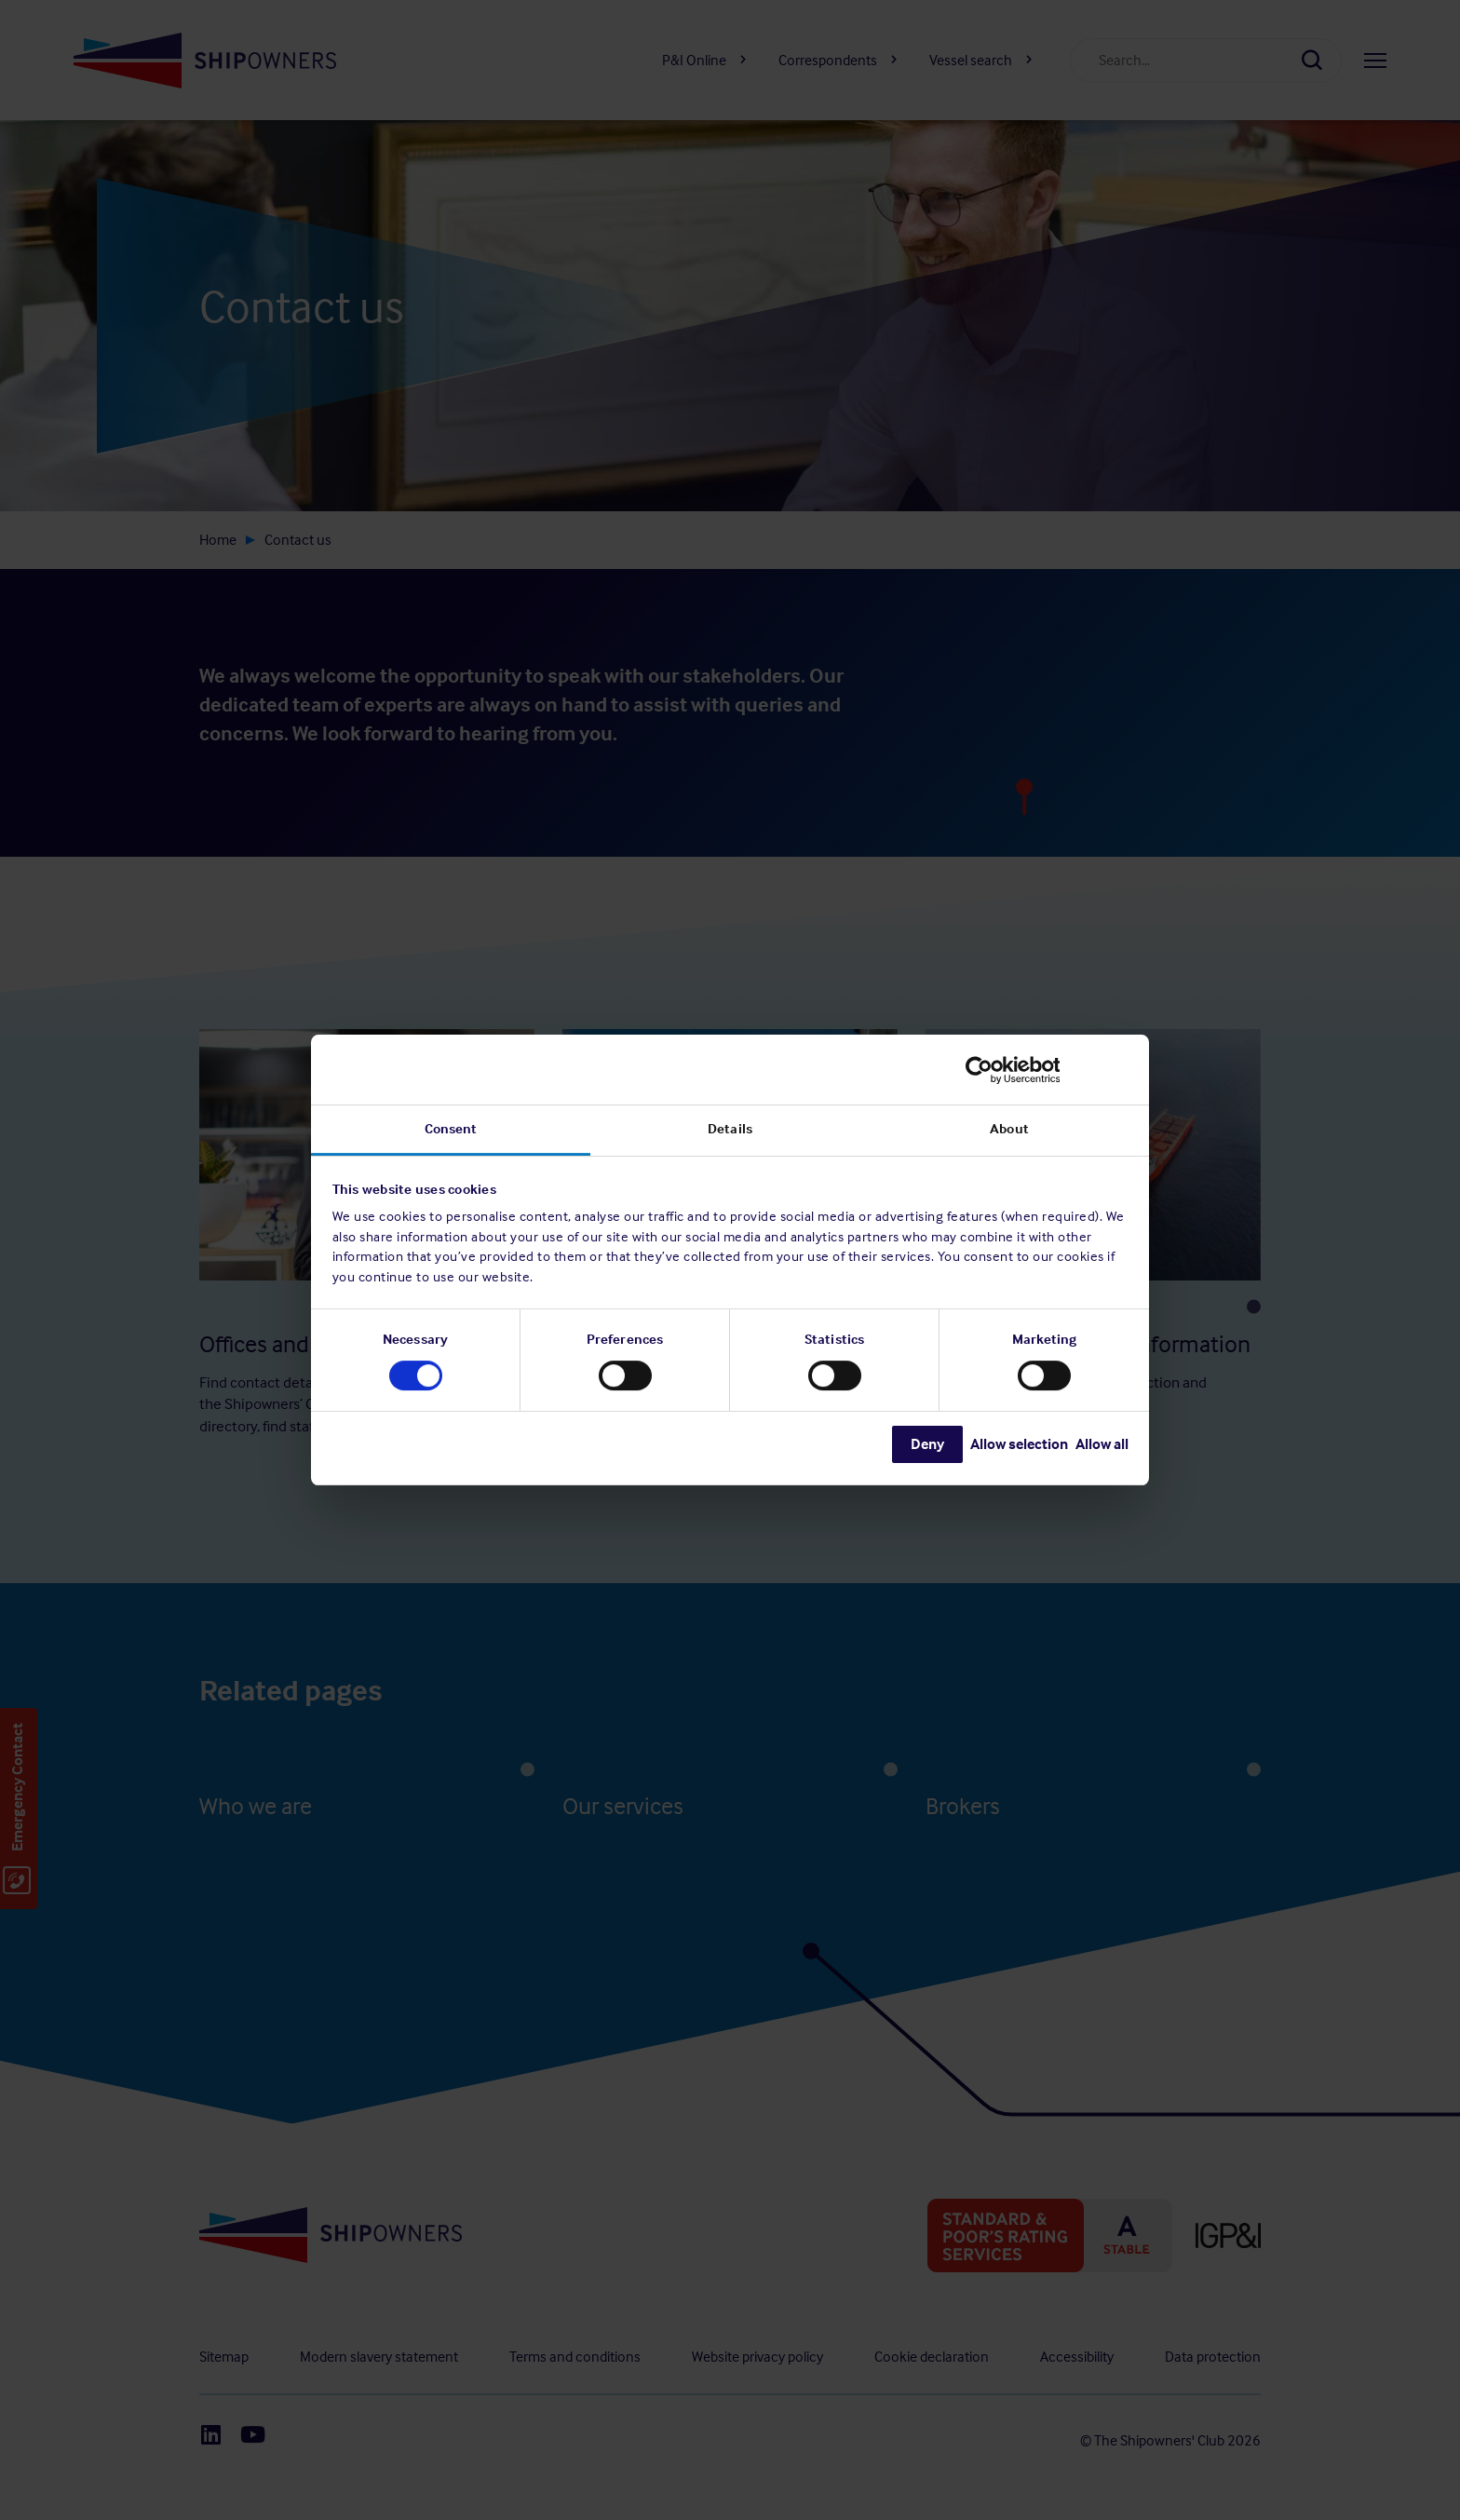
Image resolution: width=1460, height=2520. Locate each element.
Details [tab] (730, 1128)
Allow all (1102, 1444)
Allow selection (1019, 1444)
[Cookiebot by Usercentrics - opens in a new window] (1047, 1070)
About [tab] (1009, 1128)
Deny (927, 1444)
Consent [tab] (451, 1128)
